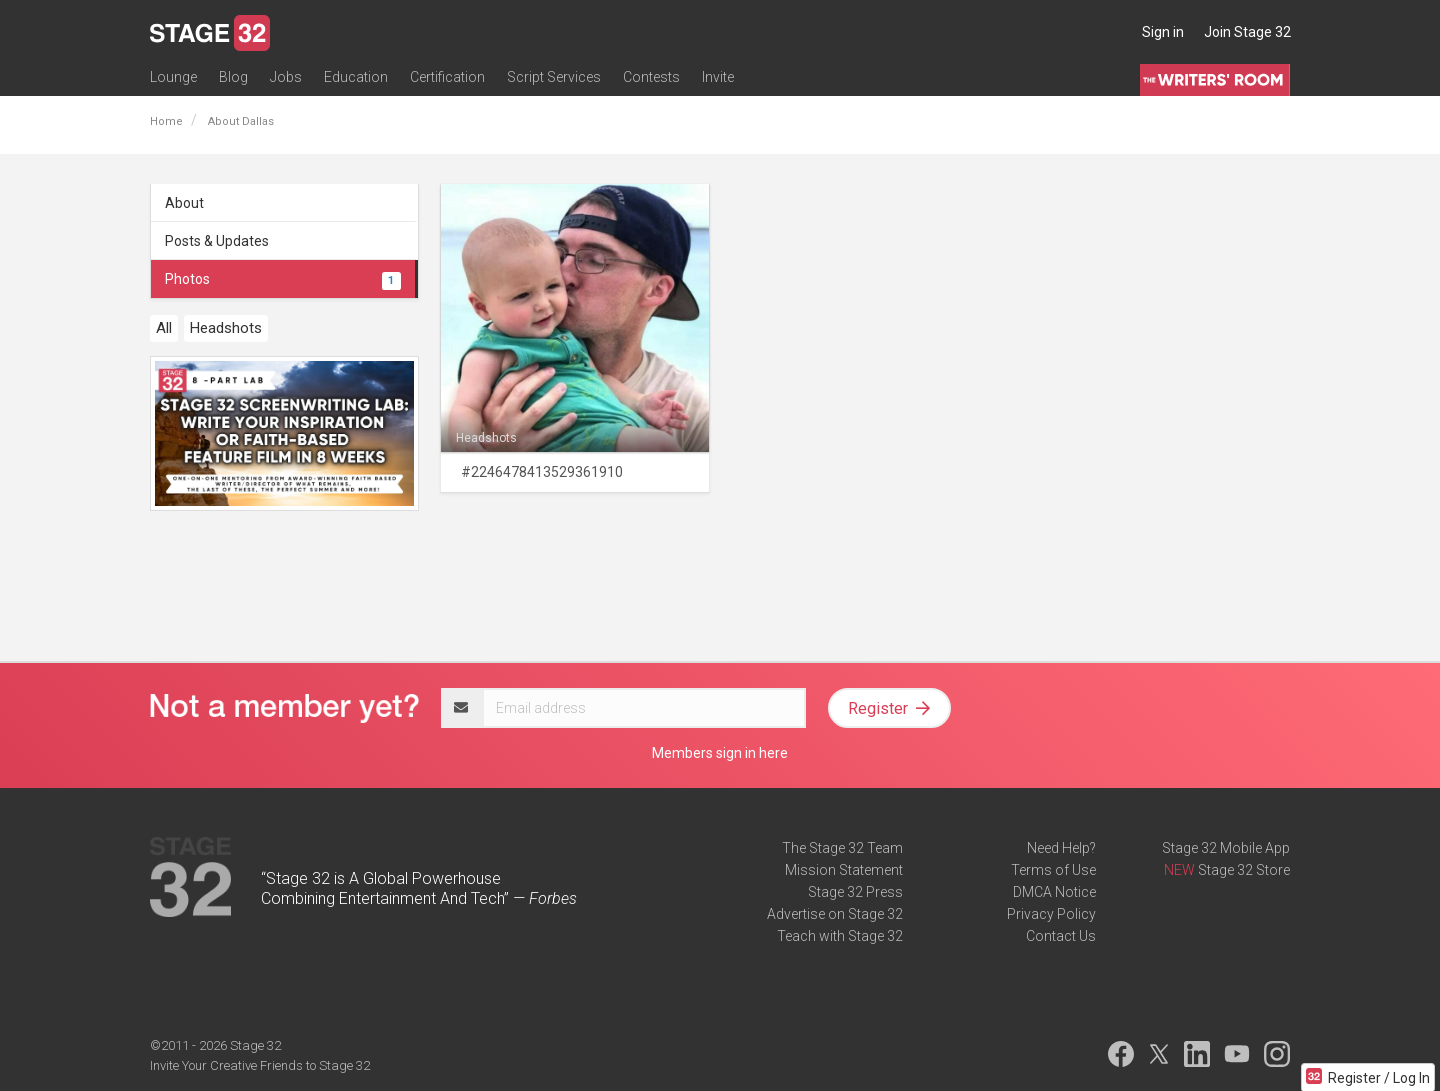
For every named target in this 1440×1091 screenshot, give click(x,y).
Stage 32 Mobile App (1226, 848)
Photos (283, 279)
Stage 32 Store (1244, 870)
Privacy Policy (1051, 914)
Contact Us (1061, 936)
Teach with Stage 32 (840, 936)
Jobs (286, 77)
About (184, 203)
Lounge (173, 77)
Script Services (554, 77)
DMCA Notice (1054, 892)
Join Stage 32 (1247, 32)
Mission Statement (844, 870)
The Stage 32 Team (842, 848)
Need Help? (1061, 848)
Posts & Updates (217, 241)
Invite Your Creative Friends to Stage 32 (260, 1065)
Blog (233, 77)
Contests (651, 77)
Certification (447, 77)
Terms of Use (1053, 870)
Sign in (1163, 32)
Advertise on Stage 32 (835, 914)
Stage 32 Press (855, 892)
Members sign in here (720, 753)
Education (356, 77)
